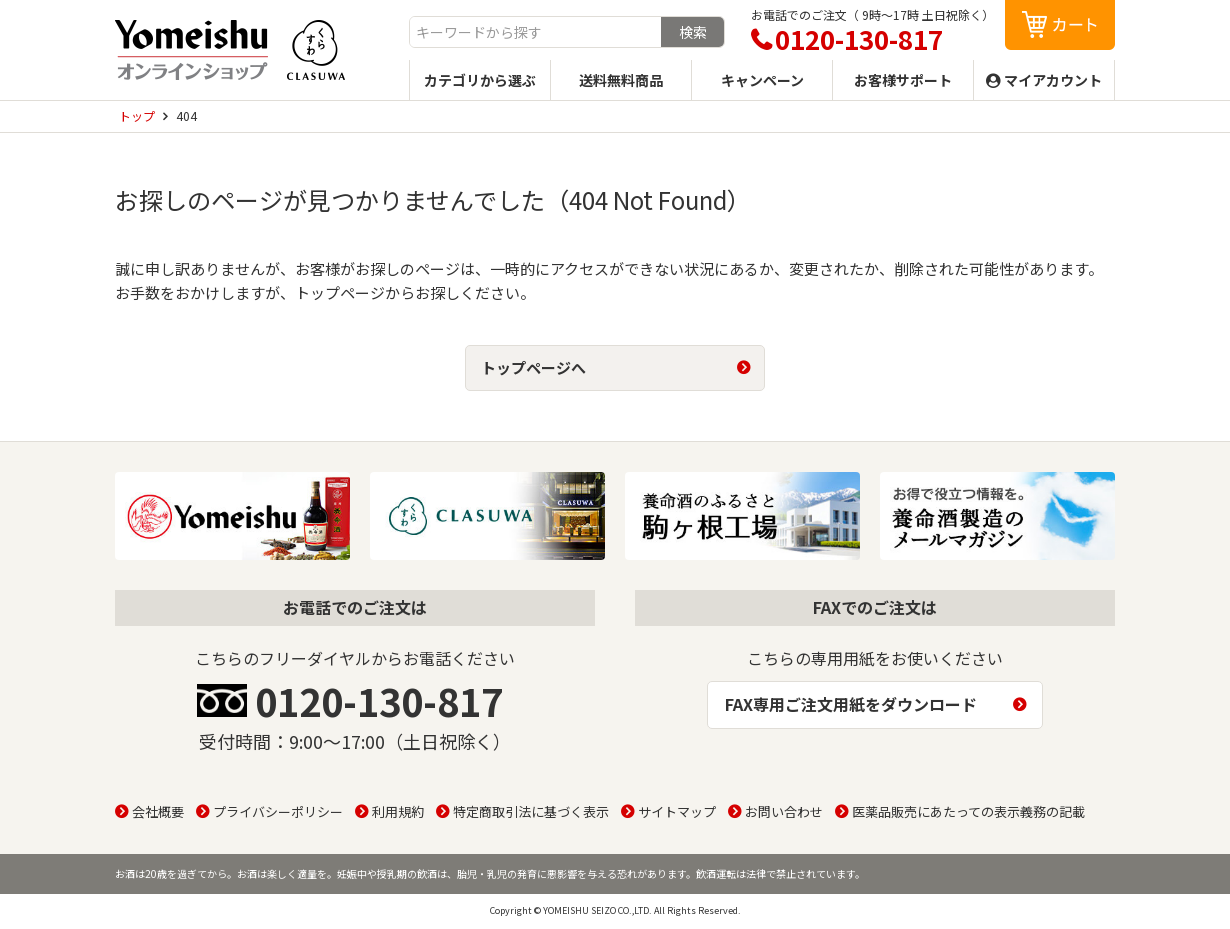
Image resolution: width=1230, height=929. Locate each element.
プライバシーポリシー (278, 811)
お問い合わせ (784, 811)
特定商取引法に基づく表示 (531, 811)
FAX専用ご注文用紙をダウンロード (851, 704)
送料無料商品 (621, 80)
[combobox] (535, 32)
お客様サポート (903, 80)
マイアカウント (1053, 80)
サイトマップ (677, 811)
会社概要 (158, 811)
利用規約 (398, 811)
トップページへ (533, 367)
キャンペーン (762, 80)
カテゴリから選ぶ (480, 80)
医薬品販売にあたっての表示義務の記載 (968, 811)
